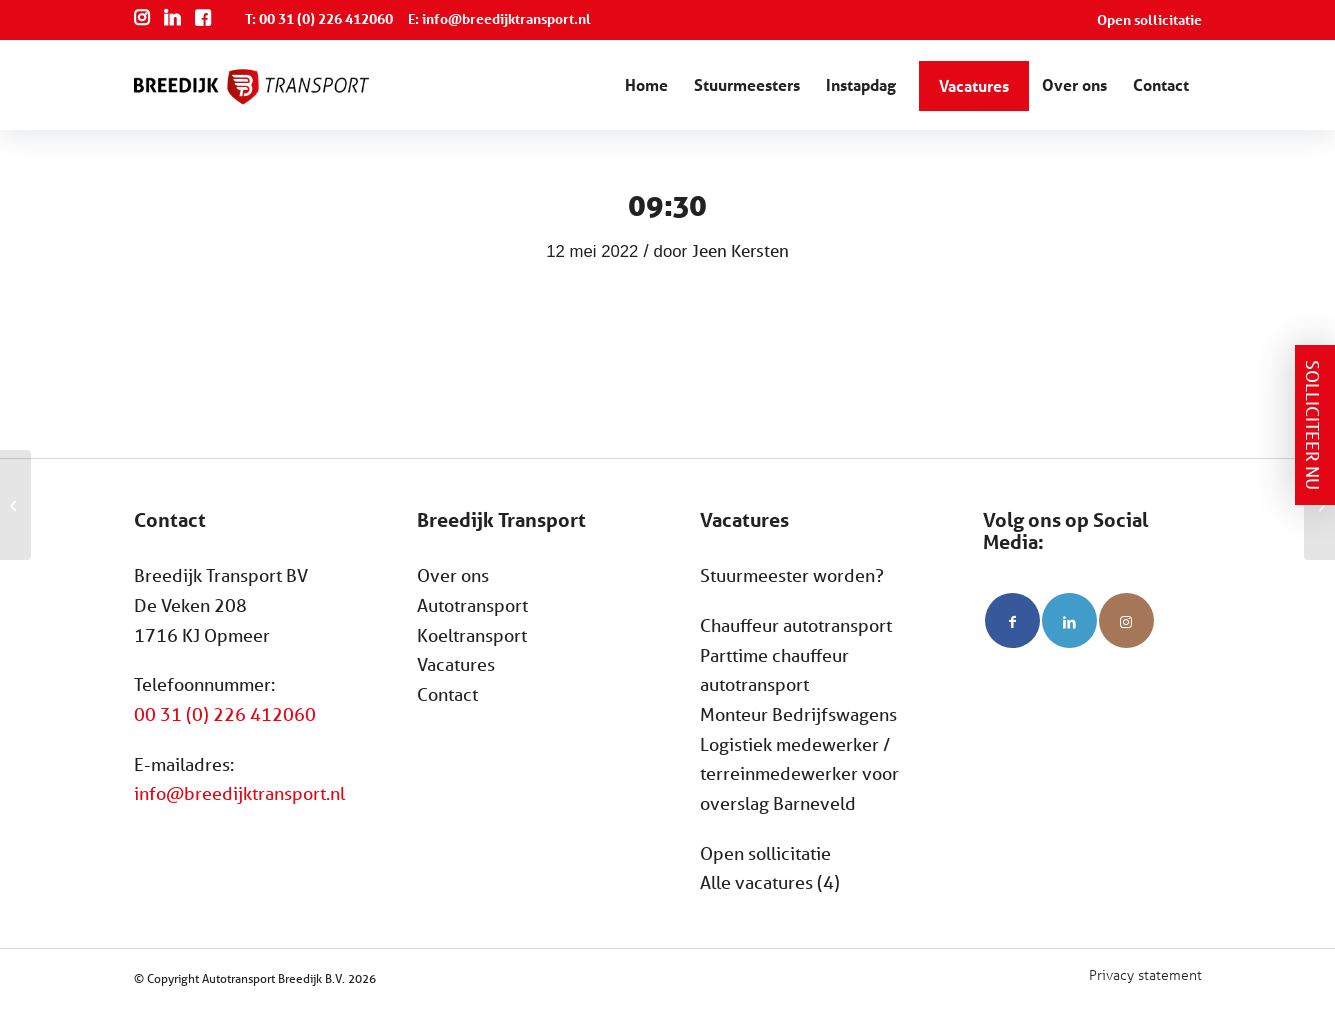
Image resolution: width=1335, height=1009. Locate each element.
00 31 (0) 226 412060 (225, 714)
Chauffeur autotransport (796, 625)
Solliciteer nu (1313, 425)
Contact (447, 694)
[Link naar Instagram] (1126, 620)
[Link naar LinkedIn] (1069, 620)
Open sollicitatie (1149, 19)
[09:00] (15, 505)
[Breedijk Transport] (251, 103)
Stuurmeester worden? (792, 575)
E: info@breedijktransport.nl (499, 18)
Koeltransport (472, 635)
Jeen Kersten (740, 250)
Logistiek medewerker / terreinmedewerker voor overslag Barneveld (799, 773)
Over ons (453, 575)
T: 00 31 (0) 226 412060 (319, 18)
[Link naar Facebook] (1012, 620)
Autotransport (472, 605)
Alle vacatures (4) (770, 882)
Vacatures (456, 664)
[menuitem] (1144, 20)
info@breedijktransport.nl (239, 793)
